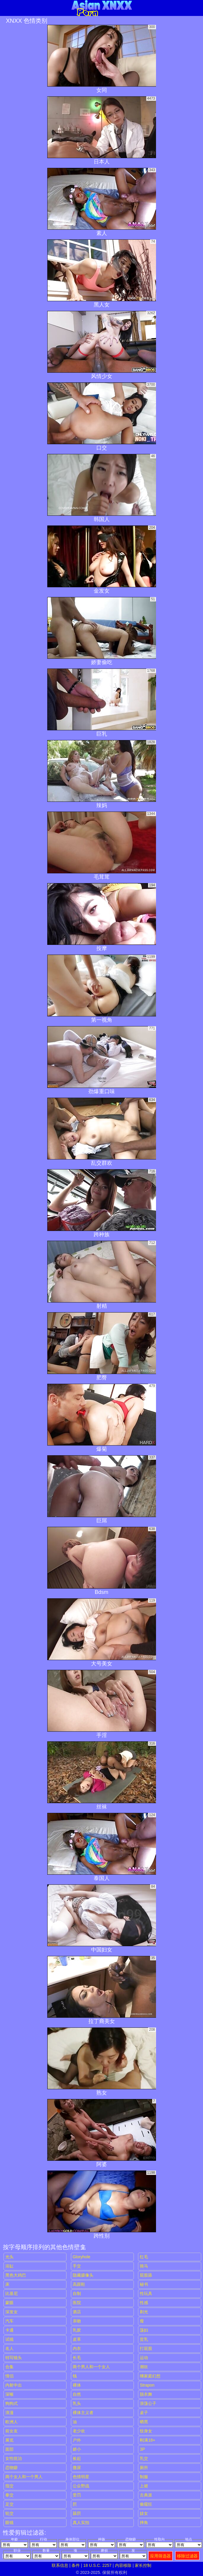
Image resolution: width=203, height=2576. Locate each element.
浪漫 (9, 2412)
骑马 (144, 2266)
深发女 (11, 2311)
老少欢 (79, 2431)
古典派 (146, 2495)
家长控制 (143, 2565)
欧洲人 (11, 2421)
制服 (144, 2476)
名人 (9, 2348)
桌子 (144, 2412)
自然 (77, 2394)
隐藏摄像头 (83, 2275)
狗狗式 (11, 2403)
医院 (77, 2302)
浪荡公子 (148, 2403)
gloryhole (81, 2256)
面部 (9, 2449)
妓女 (144, 2513)
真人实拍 (81, 2522)
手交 (77, 2266)
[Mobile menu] (5, 8)
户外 (77, 2440)
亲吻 (77, 2321)
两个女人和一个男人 (24, 2476)
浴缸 (9, 2266)
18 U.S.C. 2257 (97, 2565)
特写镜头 (13, 2357)
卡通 (9, 2330)
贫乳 (144, 2339)
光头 (9, 2256)
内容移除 (123, 2565)
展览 (9, 2440)
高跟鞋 (79, 2284)
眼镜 (9, 2522)
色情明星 (81, 2476)
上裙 (144, 2485)
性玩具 (146, 2293)
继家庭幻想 (150, 2376)
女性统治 (13, 2458)
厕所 (144, 2467)
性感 (144, 2302)
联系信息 (60, 2565)
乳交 (144, 2458)
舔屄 (77, 2513)
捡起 (77, 2458)
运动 (144, 2357)
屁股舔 (146, 2275)
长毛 (77, 2357)
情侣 (9, 2376)
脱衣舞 (146, 2394)
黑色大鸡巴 (15, 2275)
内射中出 (13, 2385)
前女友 (11, 2431)
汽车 (9, 2321)
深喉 (9, 2394)
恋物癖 (11, 2467)
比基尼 (11, 2293)
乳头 (77, 2403)
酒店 (77, 2311)
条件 (76, 2565)
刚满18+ (147, 2440)
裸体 (77, 2385)
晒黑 (144, 2421)
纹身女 (146, 2431)
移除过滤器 (187, 2556)
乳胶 (77, 2330)
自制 (77, 2293)
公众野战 (81, 2485)
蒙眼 (9, 2302)
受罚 (77, 2495)
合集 (9, 2366)
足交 (9, 2504)
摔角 (144, 2522)
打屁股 (146, 2348)
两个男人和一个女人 (91, 2366)
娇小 (77, 2449)
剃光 (144, 2311)
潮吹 (144, 2366)
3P (142, 2449)
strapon (147, 2385)
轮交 (9, 2513)
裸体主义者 (83, 2412)
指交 (9, 2485)
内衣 (77, 2348)
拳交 (9, 2495)
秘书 (144, 2284)
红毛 (144, 2256)
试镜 (9, 2339)
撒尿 (77, 2467)
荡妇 (144, 2330)
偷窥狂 (146, 2504)
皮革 (77, 2339)
